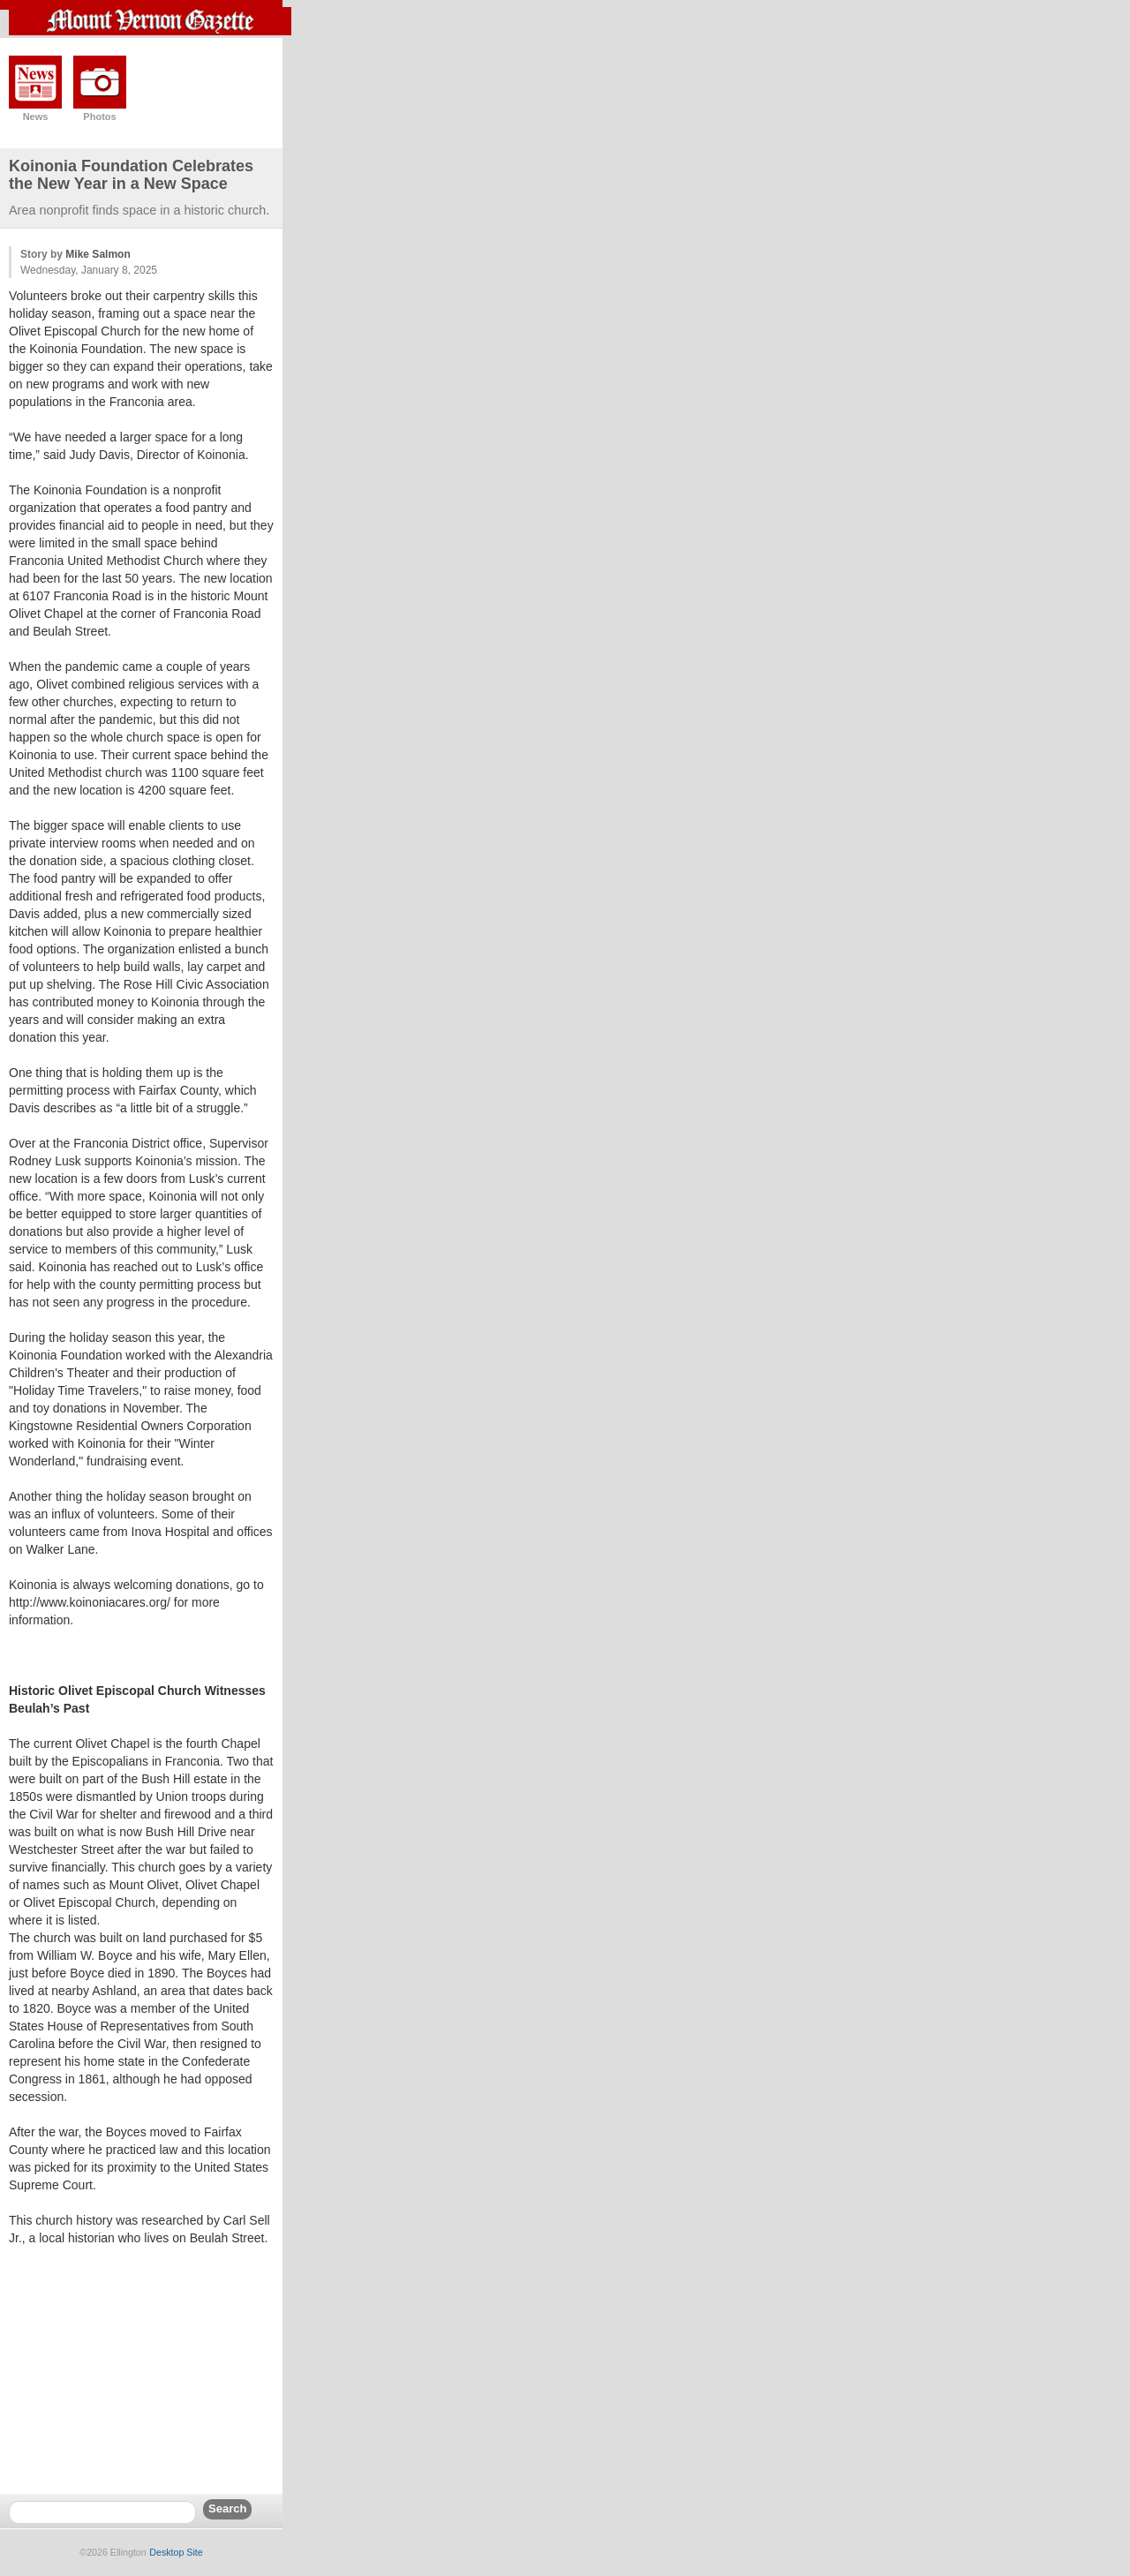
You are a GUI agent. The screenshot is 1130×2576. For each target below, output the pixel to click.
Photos (99, 116)
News (36, 116)
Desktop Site (175, 2552)
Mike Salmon (97, 254)
